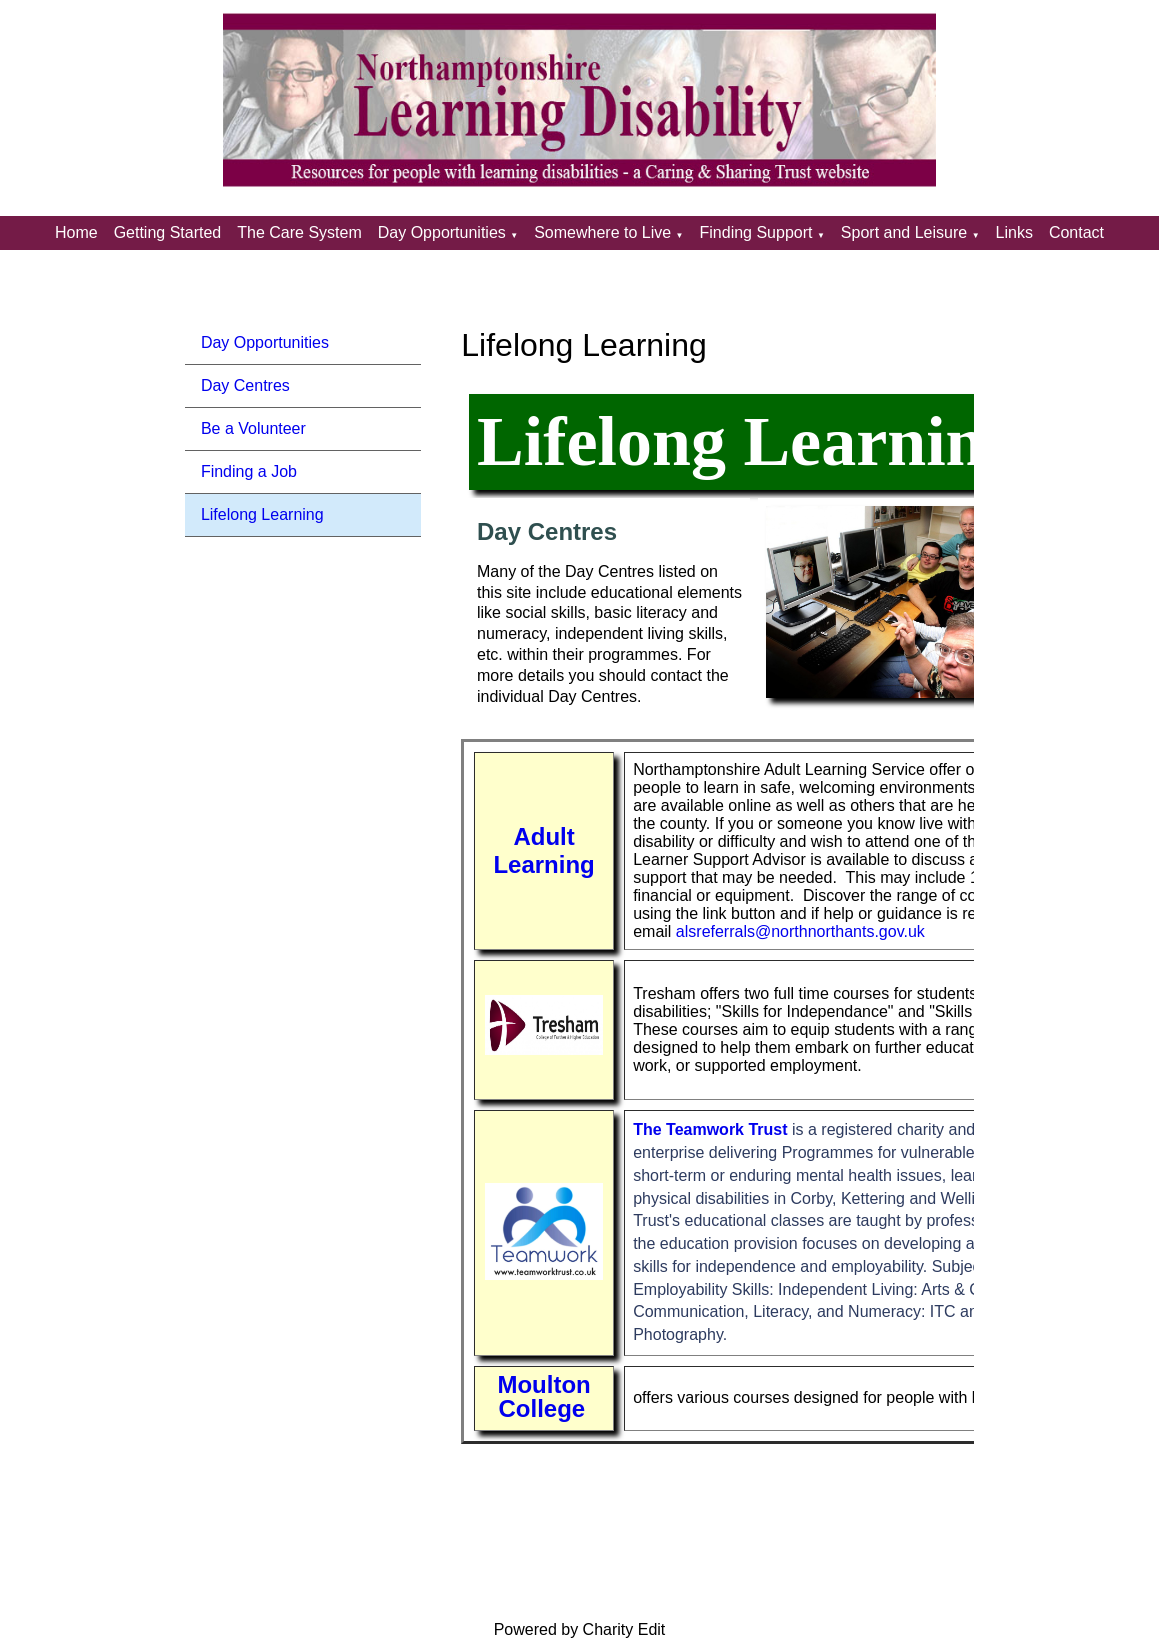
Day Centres (245, 385)
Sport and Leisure (904, 232)
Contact (1076, 232)
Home (76, 232)
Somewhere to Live (602, 232)
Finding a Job (249, 471)
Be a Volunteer (253, 428)
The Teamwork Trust (710, 1129)
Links (1014, 232)
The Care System (299, 232)
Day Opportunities (442, 232)
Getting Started (168, 232)
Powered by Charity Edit (580, 1629)
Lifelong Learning (262, 514)
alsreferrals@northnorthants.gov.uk (800, 931)
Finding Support (756, 232)
